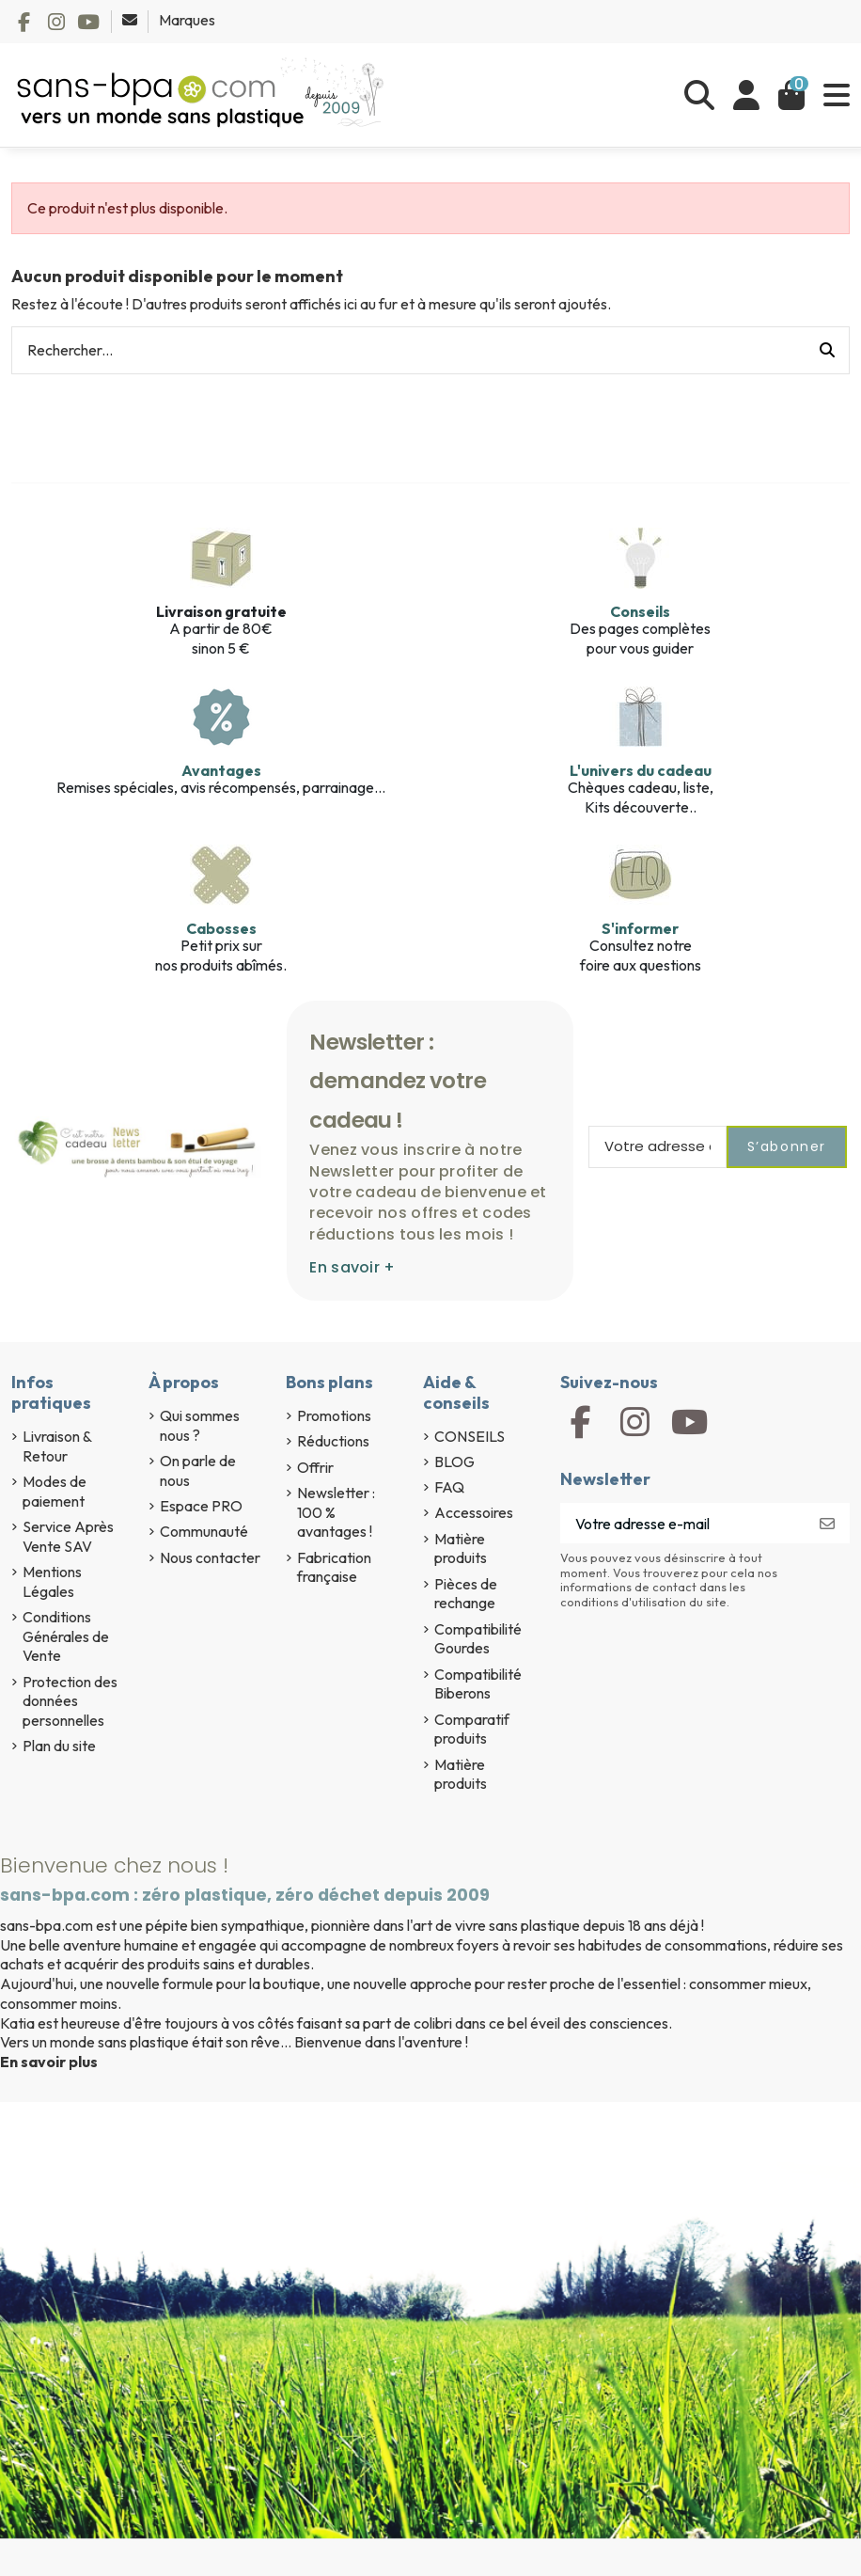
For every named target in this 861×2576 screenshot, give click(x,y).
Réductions (333, 1440)
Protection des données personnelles (70, 1701)
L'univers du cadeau (641, 770)
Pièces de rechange (465, 1593)
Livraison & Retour (57, 1446)
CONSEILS (469, 1436)
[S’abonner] (827, 1523)
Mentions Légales (52, 1581)
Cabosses (221, 928)
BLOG (454, 1461)
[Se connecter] (746, 95)
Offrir (315, 1467)
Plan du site (59, 1745)
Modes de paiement (54, 1491)
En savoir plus (49, 2061)
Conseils (640, 611)
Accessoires (473, 1512)
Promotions (334, 1415)
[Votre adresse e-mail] (683, 1523)
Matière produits (460, 1548)
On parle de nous (198, 1470)
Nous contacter (210, 1557)
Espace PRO (201, 1505)
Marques (187, 19)
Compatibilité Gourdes (478, 1639)
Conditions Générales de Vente (66, 1636)
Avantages (221, 770)
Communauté (204, 1531)
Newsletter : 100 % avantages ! (336, 1512)
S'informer (640, 928)
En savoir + (352, 1267)
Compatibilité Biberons (478, 1684)
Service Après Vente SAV (68, 1536)
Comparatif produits (471, 1729)
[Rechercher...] (827, 350)
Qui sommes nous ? (200, 1425)
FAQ (449, 1487)
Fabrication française (334, 1567)
